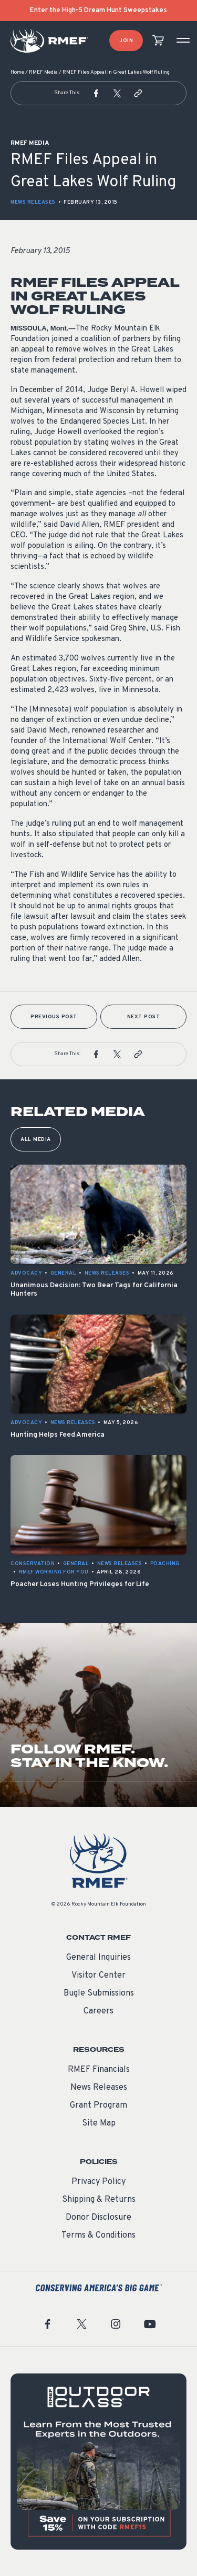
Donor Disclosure (98, 2217)
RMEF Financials (99, 2069)
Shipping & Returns (99, 2199)
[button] (96, 93)
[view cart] (158, 41)
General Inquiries (98, 1957)
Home (17, 72)
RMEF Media (43, 72)
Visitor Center (98, 1975)
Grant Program (98, 2105)
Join (126, 40)
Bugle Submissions (99, 1993)
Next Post (143, 1017)
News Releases (33, 202)
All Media (35, 1139)
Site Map (99, 2123)
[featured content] (98, 2461)
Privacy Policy (98, 2182)
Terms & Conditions (98, 2235)
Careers (98, 2011)
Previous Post (53, 1017)
